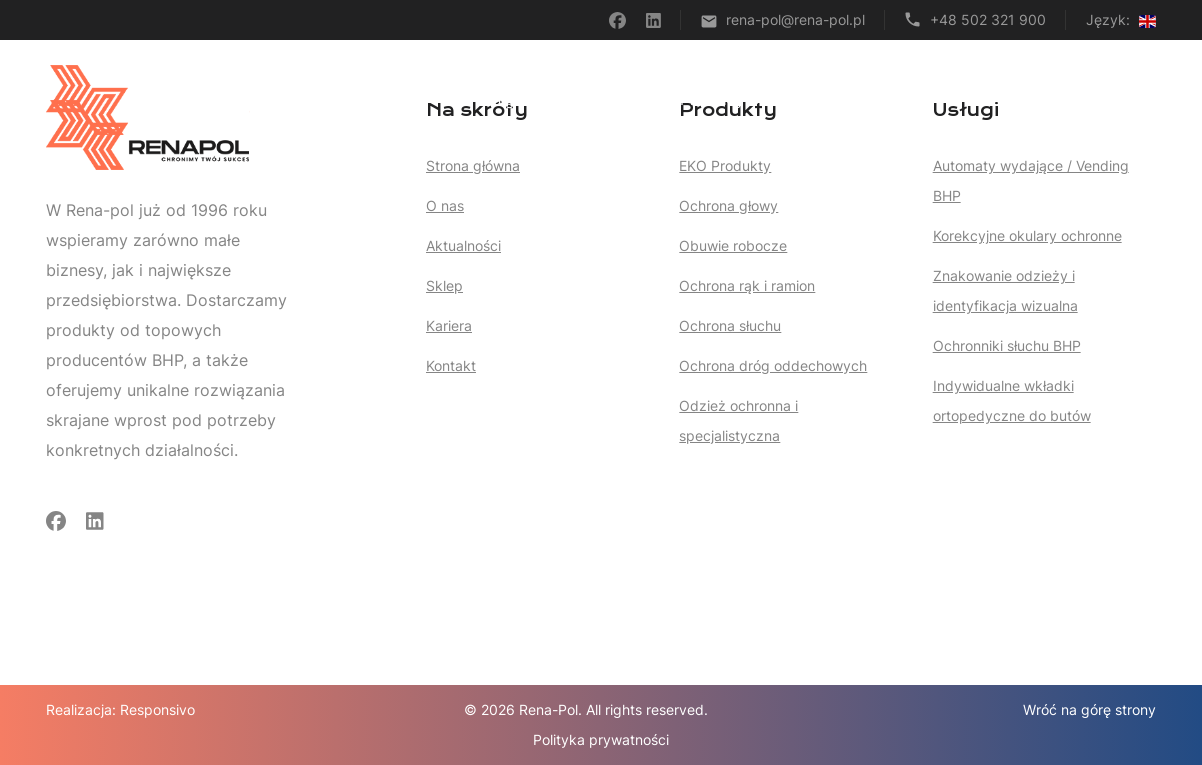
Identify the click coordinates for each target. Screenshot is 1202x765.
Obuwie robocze (733, 245)
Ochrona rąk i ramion (747, 285)
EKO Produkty (725, 165)
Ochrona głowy (728, 205)
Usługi (618, 100)
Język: (1121, 19)
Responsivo (157, 709)
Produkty (721, 100)
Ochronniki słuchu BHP (1007, 345)
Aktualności (463, 245)
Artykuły (822, 99)
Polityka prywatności (601, 739)
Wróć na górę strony (1089, 709)
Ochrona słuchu (730, 325)
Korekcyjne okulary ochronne (1027, 235)
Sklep (902, 99)
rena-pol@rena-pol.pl (795, 19)
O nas (972, 99)
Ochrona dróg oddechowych (773, 365)
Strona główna (505, 99)
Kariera (1047, 99)
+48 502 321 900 (988, 19)
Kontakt (1129, 99)
